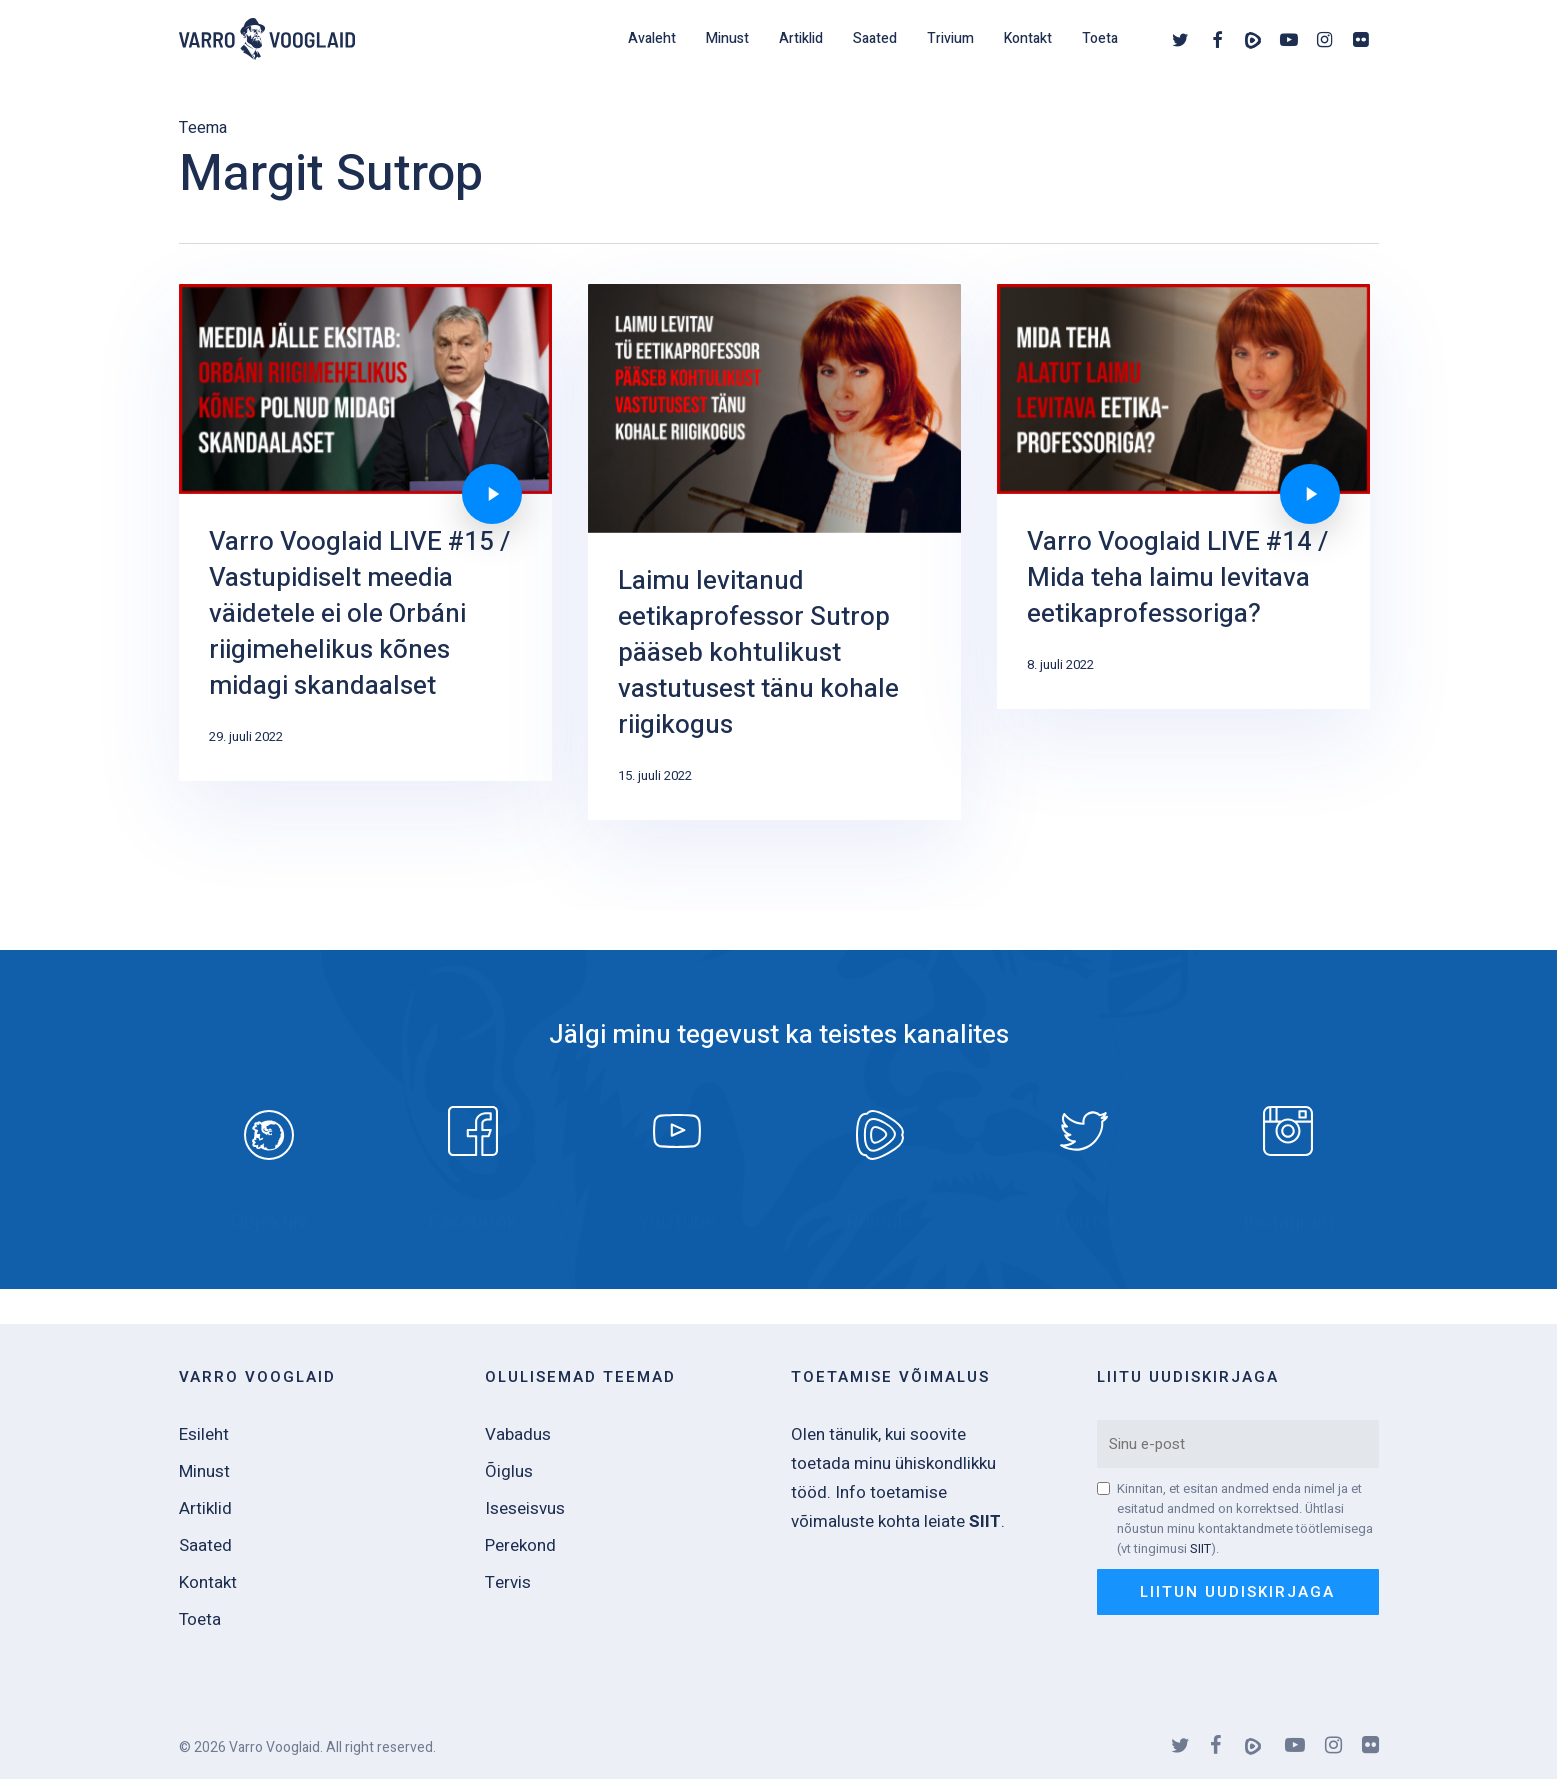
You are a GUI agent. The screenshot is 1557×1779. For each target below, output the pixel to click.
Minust (204, 1471)
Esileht (204, 1434)
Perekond (520, 1545)
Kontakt (208, 1582)
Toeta (200, 1619)
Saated (205, 1545)
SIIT (1200, 1548)
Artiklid (205, 1508)
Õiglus (509, 1471)
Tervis (508, 1582)
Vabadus (518, 1434)
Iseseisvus (525, 1508)
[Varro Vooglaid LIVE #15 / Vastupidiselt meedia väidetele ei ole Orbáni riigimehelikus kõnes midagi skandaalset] (364, 551)
